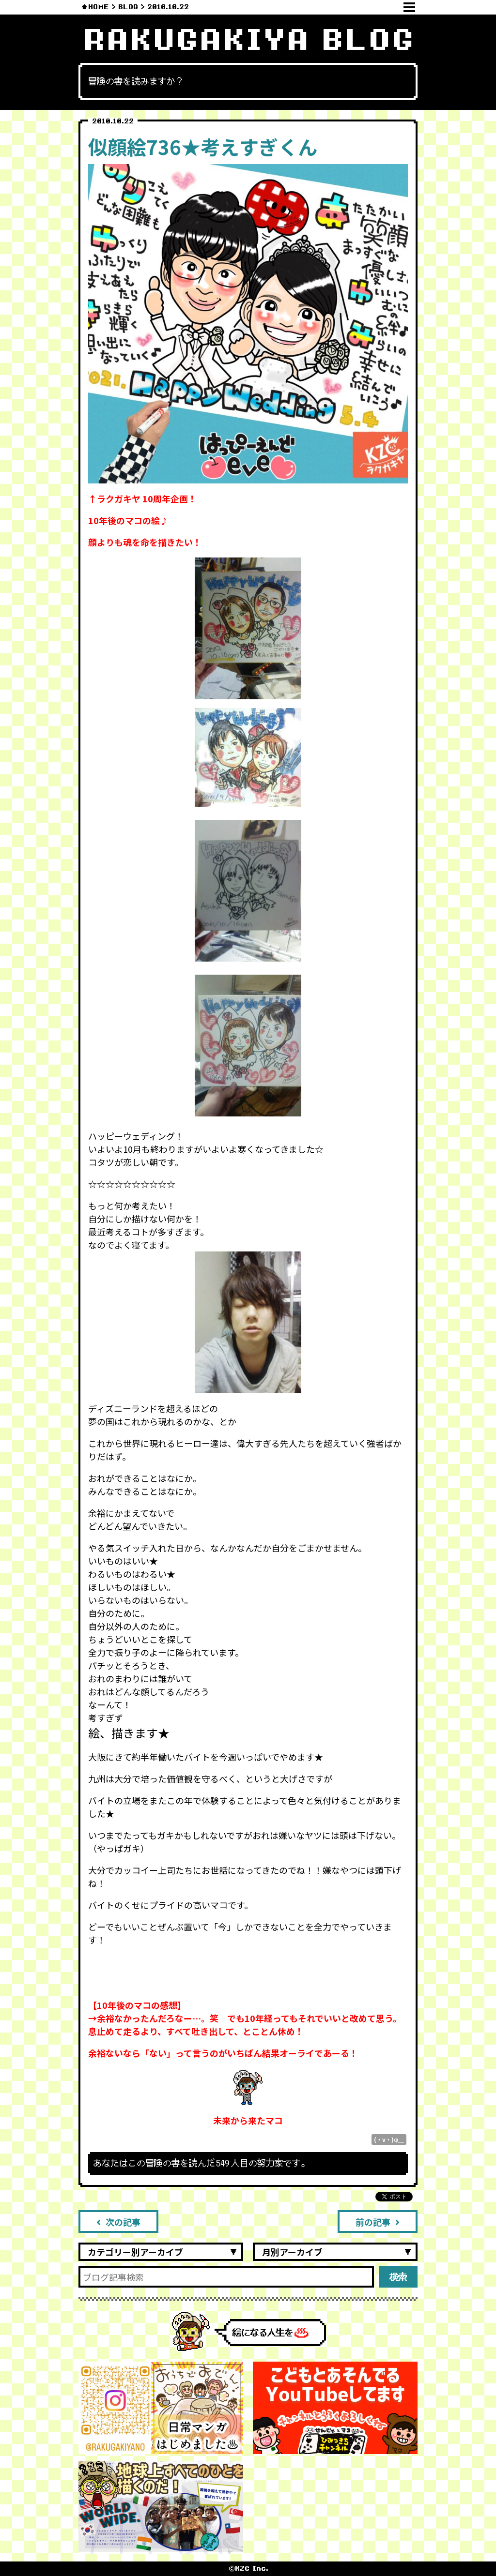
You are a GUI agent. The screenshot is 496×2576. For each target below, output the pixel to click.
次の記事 (118, 2221)
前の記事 (378, 2221)
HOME (98, 7)
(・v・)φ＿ (389, 2139)
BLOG (128, 7)
